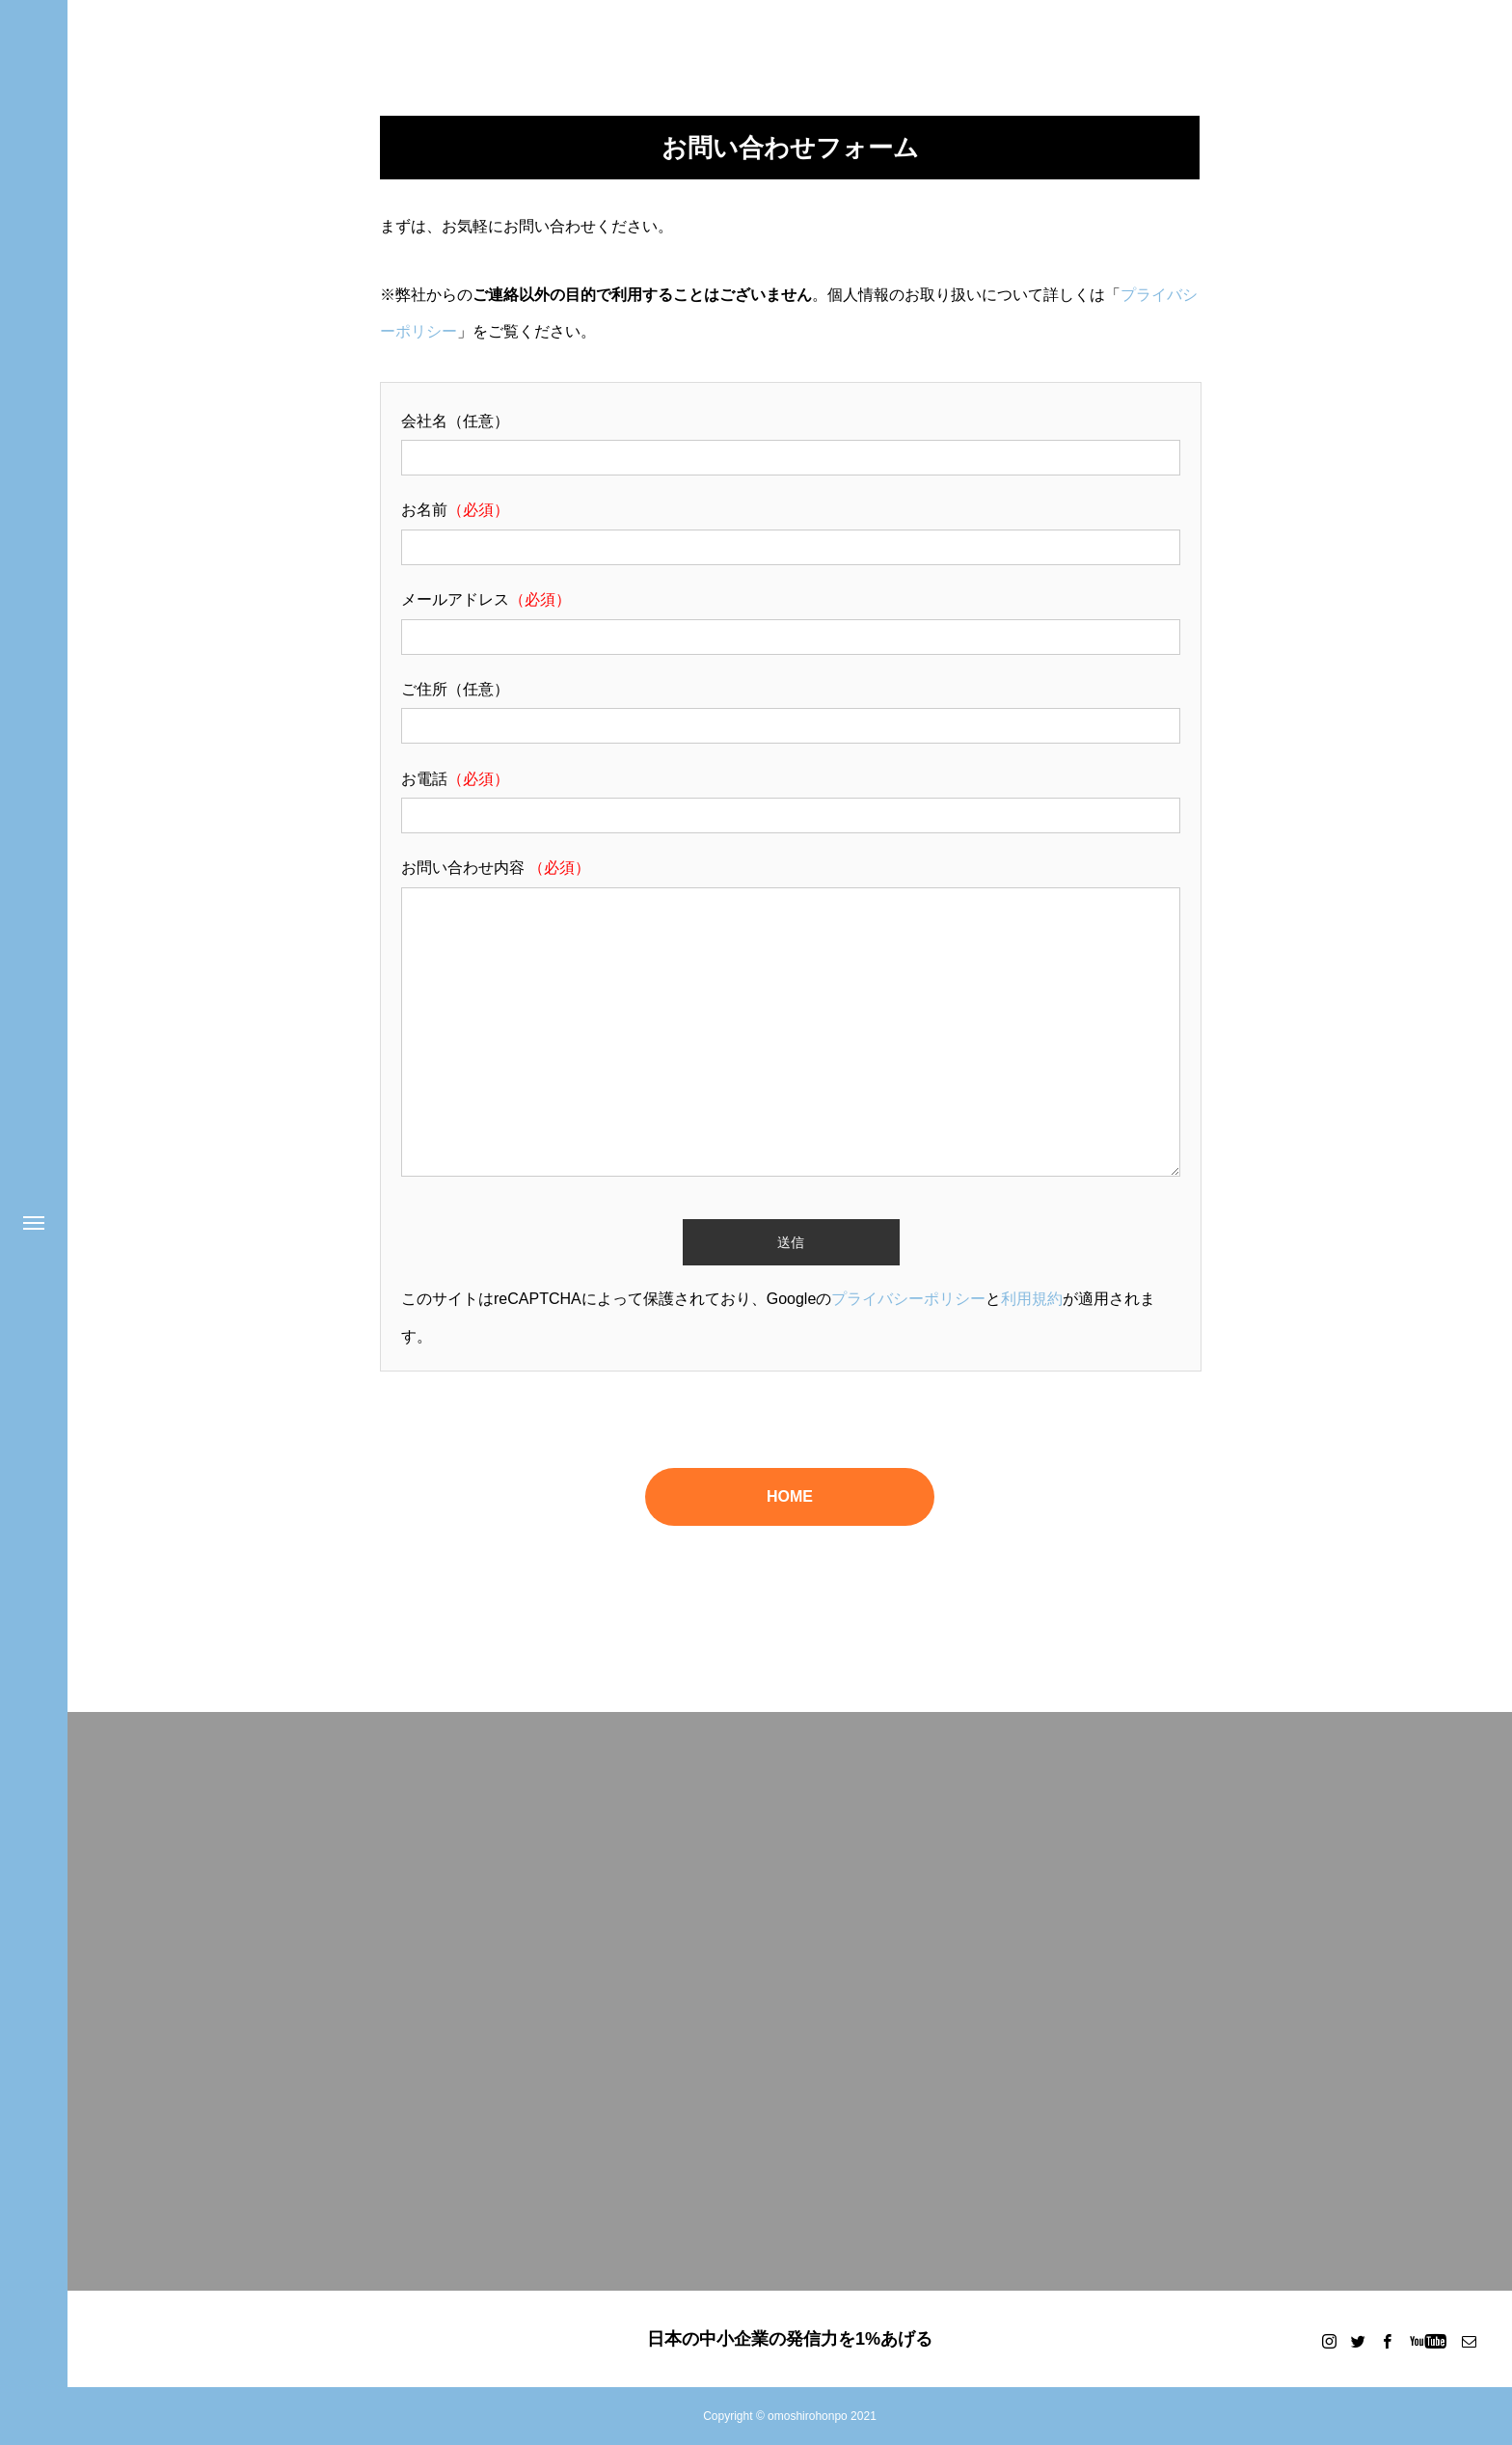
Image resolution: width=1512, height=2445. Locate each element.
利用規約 (1032, 1298)
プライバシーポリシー (908, 1298)
